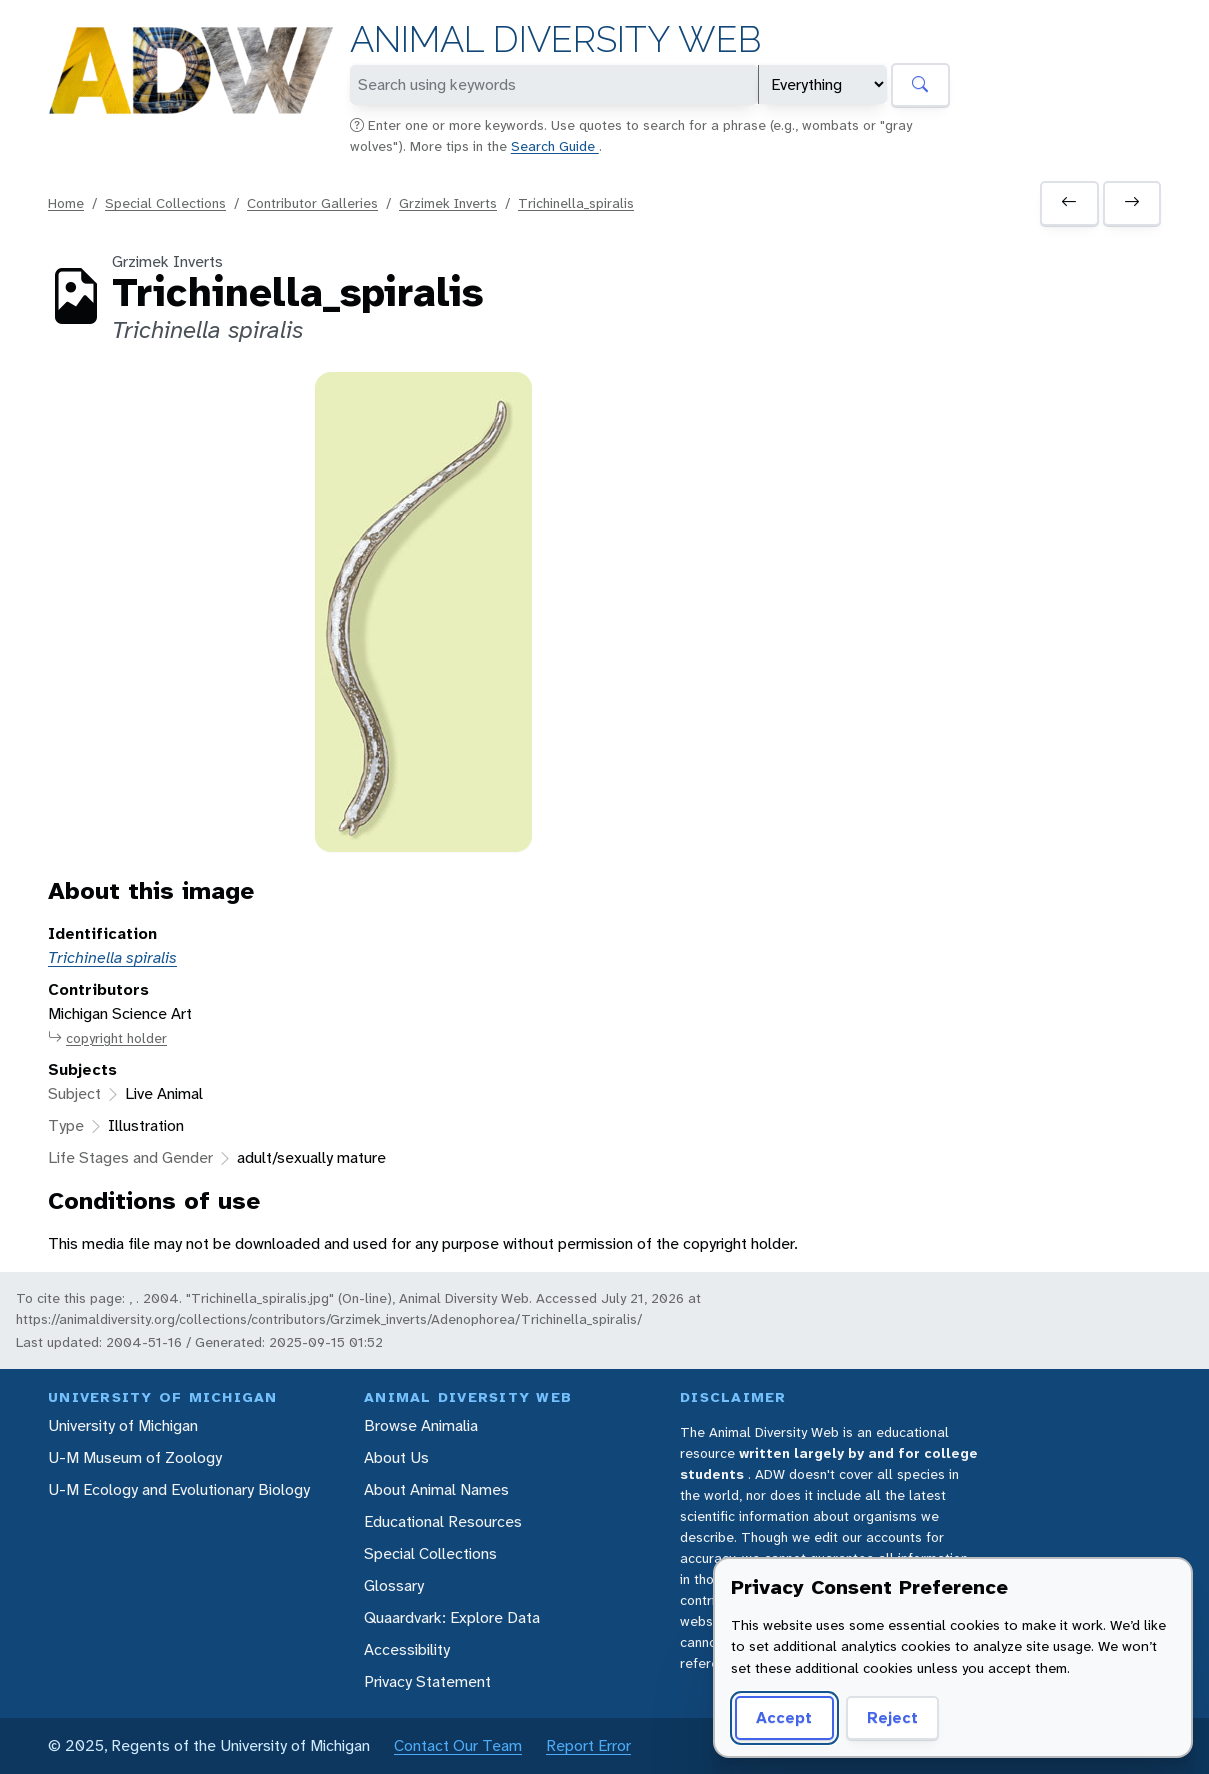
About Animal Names (436, 1489)
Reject (892, 1717)
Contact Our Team (458, 1745)
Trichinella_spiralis (576, 203)
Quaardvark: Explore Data (452, 1617)
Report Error (588, 1745)
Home (66, 203)
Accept (784, 1717)
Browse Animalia (421, 1425)
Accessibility (407, 1649)
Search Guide (555, 146)
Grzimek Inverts (448, 203)
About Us (396, 1457)
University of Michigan (123, 1425)
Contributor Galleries (312, 203)
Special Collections (165, 203)
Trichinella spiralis (112, 957)
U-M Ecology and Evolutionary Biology (179, 1489)
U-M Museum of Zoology (135, 1457)
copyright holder (107, 1038)
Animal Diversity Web (555, 39)
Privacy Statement (427, 1681)
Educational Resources (443, 1521)
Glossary (394, 1585)
